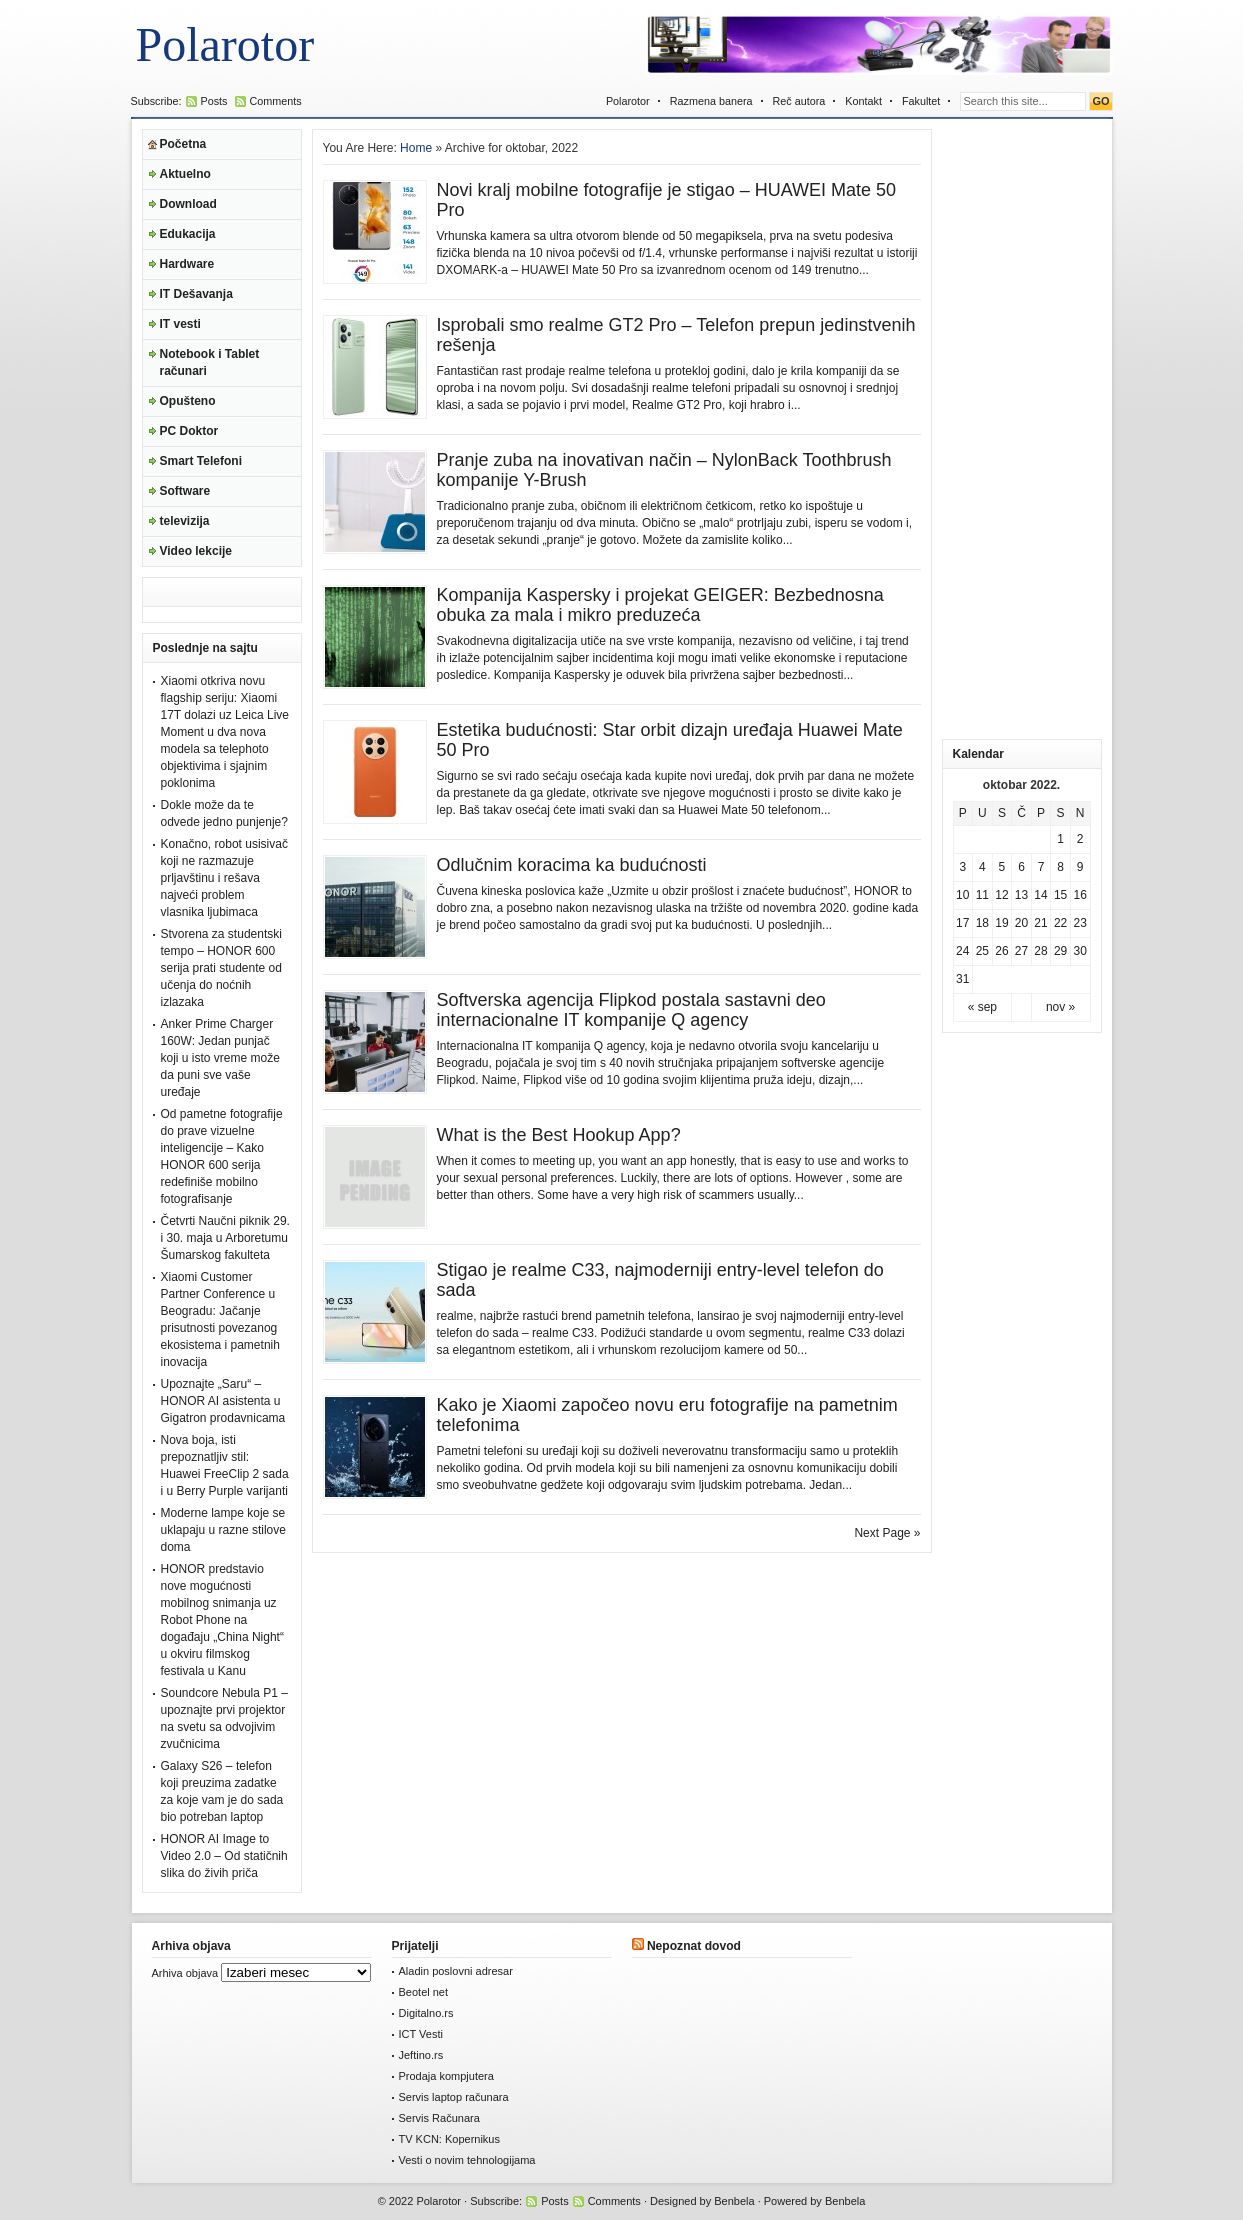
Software (185, 491)
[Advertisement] (1022, 429)
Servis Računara (439, 2118)
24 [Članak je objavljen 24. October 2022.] (962, 951)
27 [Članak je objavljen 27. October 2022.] (1021, 951)
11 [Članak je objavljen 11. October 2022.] (982, 895)
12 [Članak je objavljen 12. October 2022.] (1001, 895)
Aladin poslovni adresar (456, 1971)
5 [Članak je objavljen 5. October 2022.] (1002, 867)
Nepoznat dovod (694, 1946)
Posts (214, 101)
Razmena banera (711, 101)
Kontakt (863, 101)
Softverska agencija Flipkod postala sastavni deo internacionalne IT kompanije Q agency (631, 1010)
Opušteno (188, 401)
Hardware (187, 264)
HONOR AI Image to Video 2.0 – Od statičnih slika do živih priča (224, 1856)
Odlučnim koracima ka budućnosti (572, 865)
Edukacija (188, 234)
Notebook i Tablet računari (210, 362)
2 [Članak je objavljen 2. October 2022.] (1080, 839)
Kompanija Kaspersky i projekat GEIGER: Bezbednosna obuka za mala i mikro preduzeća (660, 605)
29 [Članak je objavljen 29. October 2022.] (1060, 951)
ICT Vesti (421, 2034)
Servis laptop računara (454, 2097)
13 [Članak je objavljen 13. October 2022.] (1021, 895)
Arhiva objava (185, 1973)
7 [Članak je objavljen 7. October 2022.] (1041, 867)
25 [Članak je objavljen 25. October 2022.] (982, 951)
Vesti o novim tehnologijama (467, 2160)
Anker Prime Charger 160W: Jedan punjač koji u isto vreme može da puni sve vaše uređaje (220, 1058)
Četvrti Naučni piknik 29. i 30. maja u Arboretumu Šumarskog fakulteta (225, 1238)
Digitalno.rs (426, 2013)
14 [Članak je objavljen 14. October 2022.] (1040, 895)
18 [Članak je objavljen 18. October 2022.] (982, 923)
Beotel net (424, 1992)
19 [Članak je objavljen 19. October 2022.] (1001, 923)
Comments (276, 101)
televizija (185, 521)
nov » (1060, 1007)
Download (188, 204)
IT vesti (180, 324)
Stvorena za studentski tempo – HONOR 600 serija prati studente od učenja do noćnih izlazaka (221, 968)
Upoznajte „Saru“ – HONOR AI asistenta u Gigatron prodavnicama (223, 1401)
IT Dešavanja (196, 294)
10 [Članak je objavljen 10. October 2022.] (962, 895)
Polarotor (225, 44)
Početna (183, 144)
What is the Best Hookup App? (559, 1135)
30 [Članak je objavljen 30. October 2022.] (1080, 951)
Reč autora (799, 101)
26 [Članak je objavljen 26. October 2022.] (1001, 951)
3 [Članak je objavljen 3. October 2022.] (962, 867)
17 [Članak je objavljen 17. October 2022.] (962, 923)
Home (416, 148)
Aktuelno (185, 174)
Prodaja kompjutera (446, 2076)
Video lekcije (196, 551)
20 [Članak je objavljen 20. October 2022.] (1021, 923)
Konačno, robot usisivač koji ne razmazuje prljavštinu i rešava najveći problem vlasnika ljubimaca (224, 878)
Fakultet (921, 101)
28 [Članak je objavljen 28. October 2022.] (1040, 951)
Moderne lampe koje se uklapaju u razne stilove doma (223, 1530)
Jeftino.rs (421, 2055)
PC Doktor (189, 431)
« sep (982, 1007)
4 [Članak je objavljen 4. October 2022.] (982, 867)
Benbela (734, 2201)
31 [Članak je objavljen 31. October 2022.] (962, 979)
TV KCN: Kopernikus (449, 2139)
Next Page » (887, 1533)
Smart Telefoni (201, 461)
